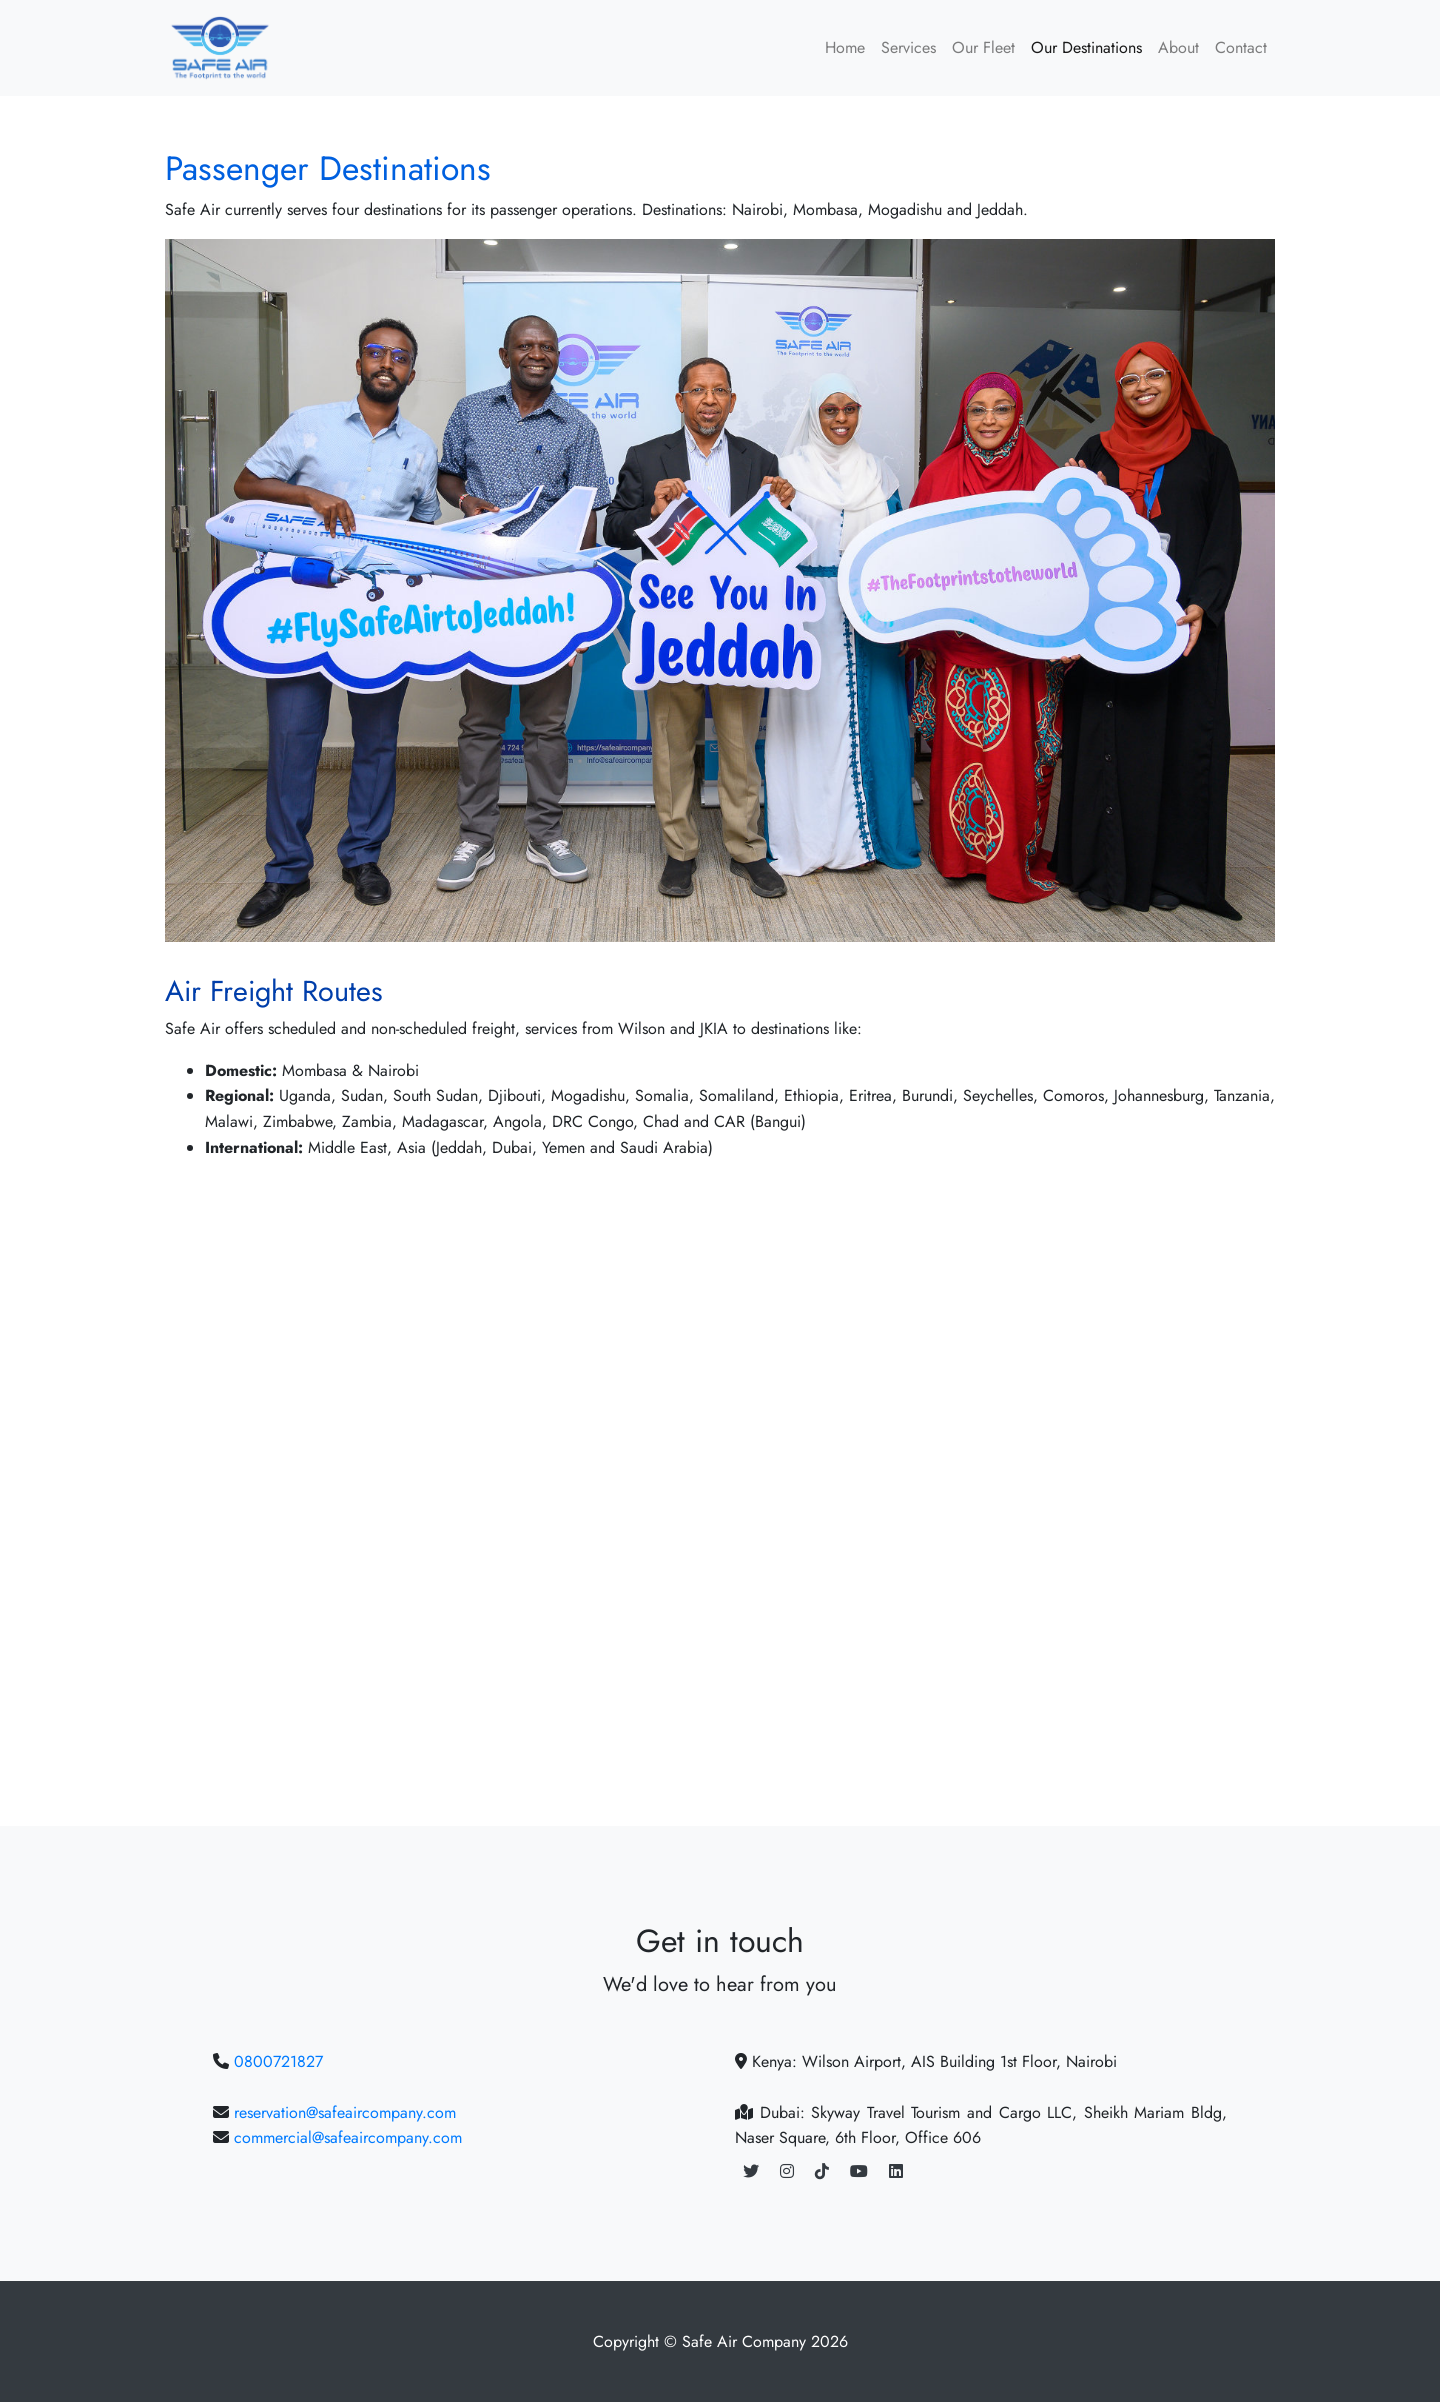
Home (845, 47)
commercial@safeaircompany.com (348, 2137)
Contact (1241, 47)
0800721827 (278, 2061)
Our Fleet (983, 47)
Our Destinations (1086, 47)
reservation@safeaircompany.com (345, 2112)
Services (908, 47)
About (1178, 47)
